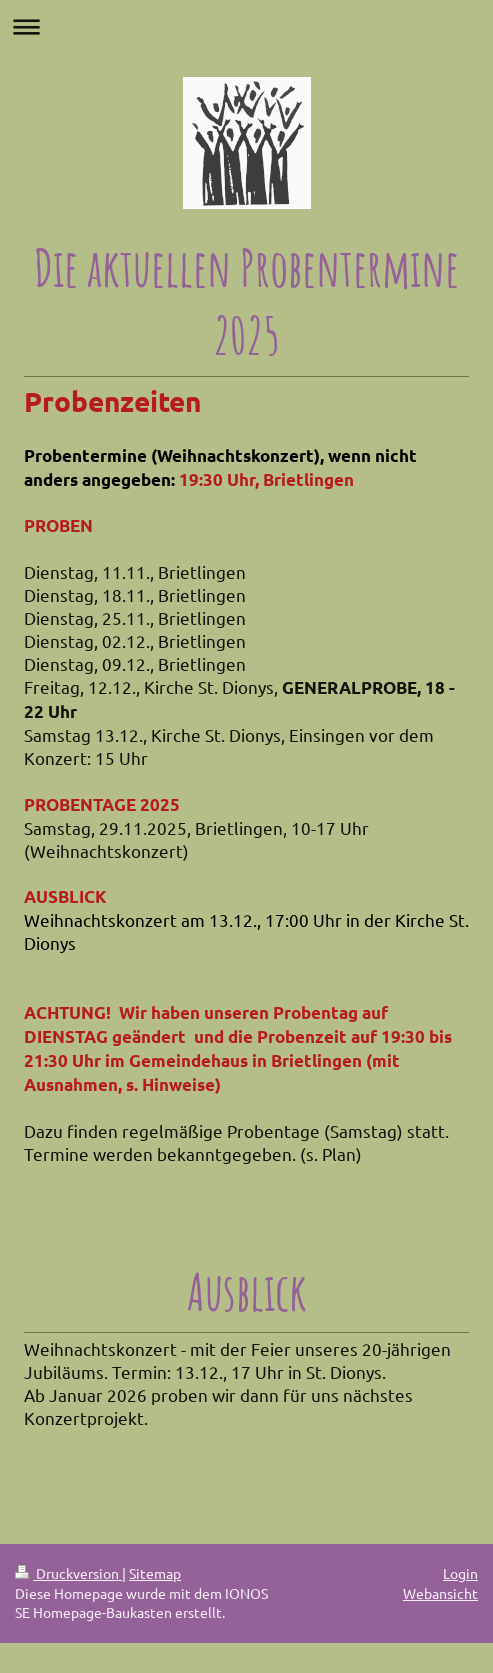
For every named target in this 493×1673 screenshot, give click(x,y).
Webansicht (440, 1593)
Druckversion (68, 1573)
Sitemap (155, 1573)
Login (460, 1573)
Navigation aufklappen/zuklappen (246, 26)
